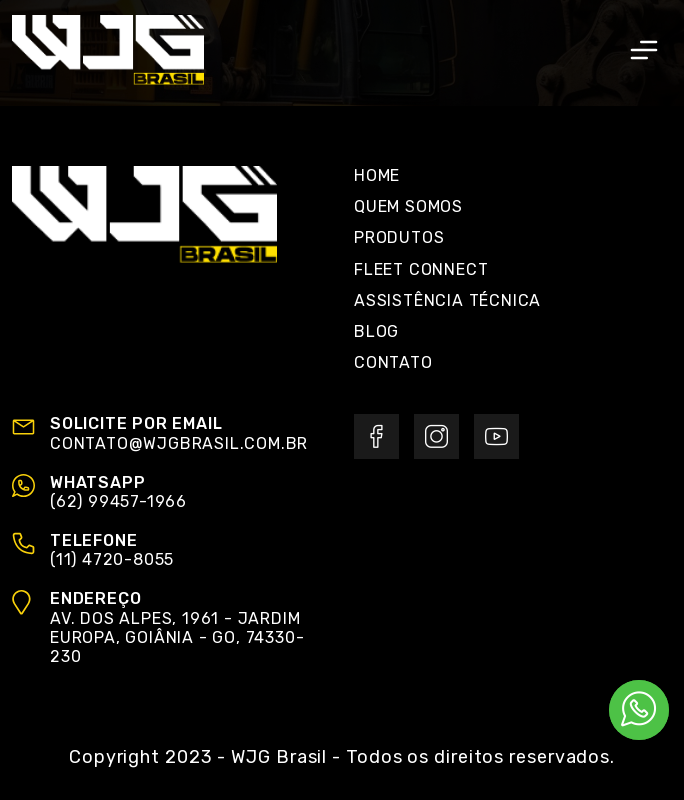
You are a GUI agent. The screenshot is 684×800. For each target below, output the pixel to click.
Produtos (399, 237)
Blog (376, 331)
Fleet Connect (421, 269)
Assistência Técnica (447, 300)
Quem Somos (408, 206)
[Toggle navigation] (644, 50)
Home (377, 175)
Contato (393, 362)
